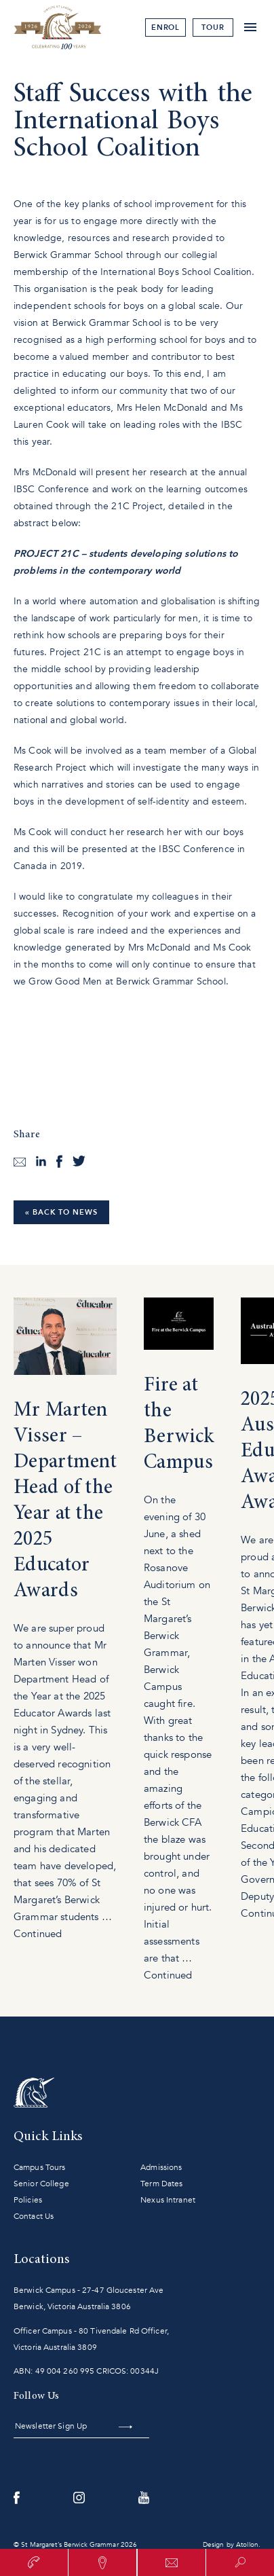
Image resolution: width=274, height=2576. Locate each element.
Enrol (165, 27)
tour (212, 27)
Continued (38, 1933)
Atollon (247, 2545)
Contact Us (34, 2216)
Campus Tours (39, 2167)
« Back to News (61, 1212)
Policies (28, 2199)
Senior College (41, 2183)
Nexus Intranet (167, 2199)
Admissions (161, 2167)
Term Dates (161, 2183)
